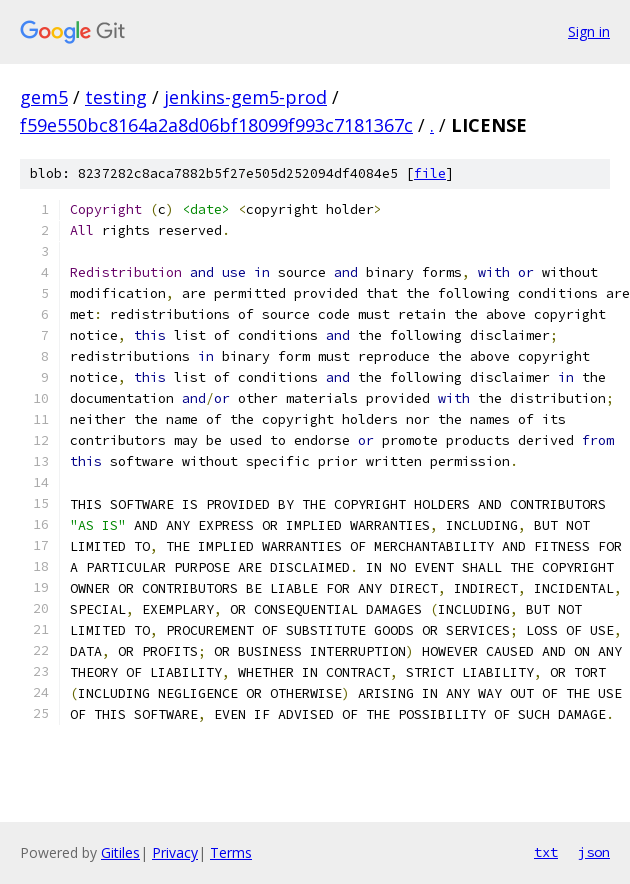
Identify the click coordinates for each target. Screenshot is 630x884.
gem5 (44, 97)
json (594, 852)
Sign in (589, 31)
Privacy (175, 852)
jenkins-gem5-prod (245, 97)
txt (546, 852)
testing (116, 97)
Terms (231, 852)
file (430, 173)
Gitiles (120, 852)
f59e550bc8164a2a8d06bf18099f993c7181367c (216, 125)
